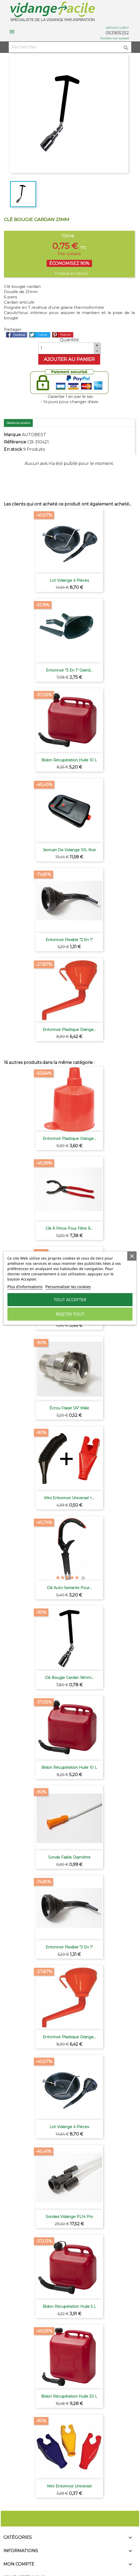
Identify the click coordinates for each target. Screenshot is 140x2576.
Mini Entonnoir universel (69, 2486)
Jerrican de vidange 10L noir (69, 850)
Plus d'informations (24, 1286)
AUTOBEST (34, 434)
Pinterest (62, 334)
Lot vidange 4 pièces (69, 580)
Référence (15, 442)
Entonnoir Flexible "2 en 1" (69, 939)
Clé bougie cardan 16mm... (69, 1677)
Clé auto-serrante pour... (69, 1587)
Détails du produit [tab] (18, 423)
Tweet (39, 334)
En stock (13, 449)
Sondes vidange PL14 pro (69, 2216)
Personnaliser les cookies (68, 1286)
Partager (16, 334)
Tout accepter (70, 1300)
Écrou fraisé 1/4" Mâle (69, 1408)
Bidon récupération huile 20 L (69, 2396)
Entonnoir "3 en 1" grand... (69, 670)
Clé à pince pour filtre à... (69, 1228)
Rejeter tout (70, 1314)
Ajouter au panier (69, 359)
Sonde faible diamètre (69, 1857)
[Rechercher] (70, 47)
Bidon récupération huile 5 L (69, 2306)
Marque (12, 434)
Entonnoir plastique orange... (69, 1029)
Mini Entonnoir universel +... (69, 1498)
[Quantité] (66, 348)
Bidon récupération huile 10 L (69, 760)
